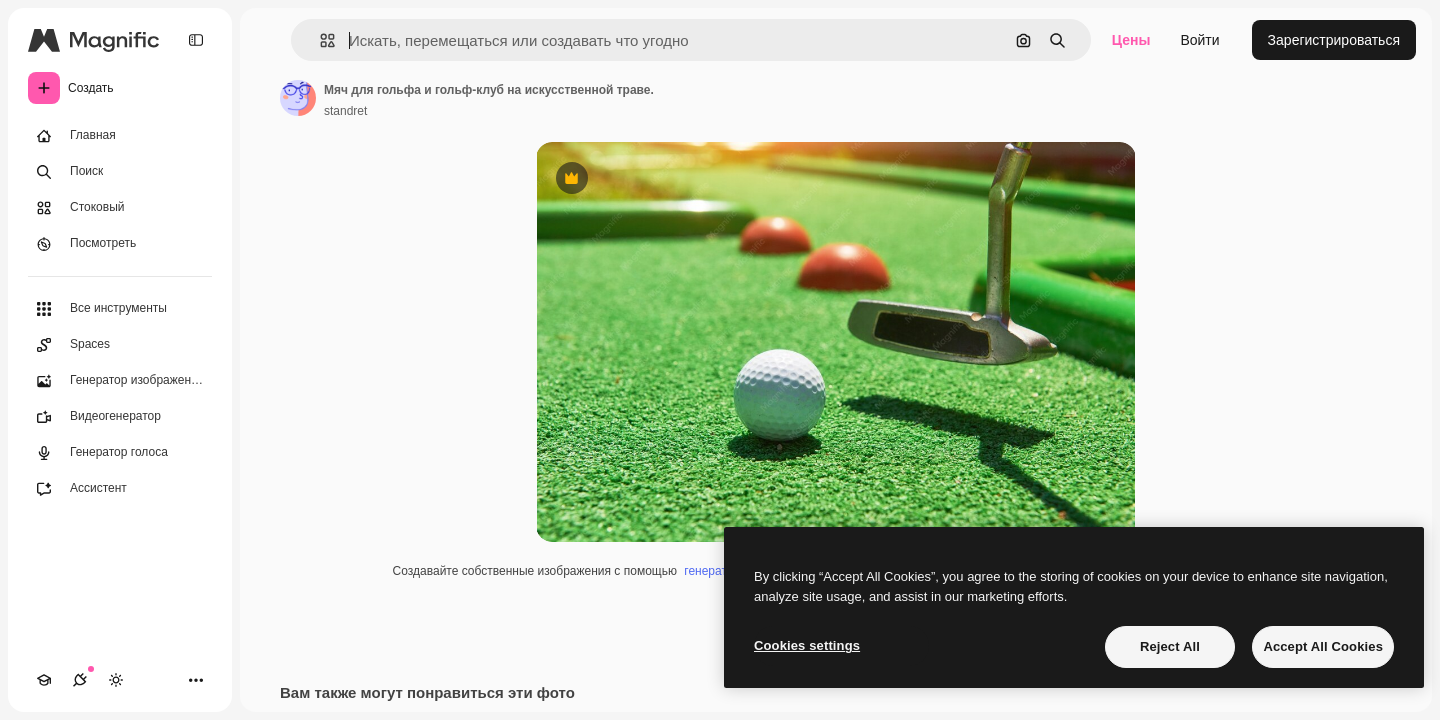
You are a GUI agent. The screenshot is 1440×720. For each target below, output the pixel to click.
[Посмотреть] (120, 244)
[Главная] (120, 136)
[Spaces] (120, 345)
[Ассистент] (120, 489)
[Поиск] (120, 172)
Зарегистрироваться (1334, 40)
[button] (319, 40)
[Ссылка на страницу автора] (298, 98)
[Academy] (44, 680)
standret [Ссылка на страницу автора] (345, 111)
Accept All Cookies (1323, 646)
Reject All (1170, 646)
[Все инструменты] (120, 309)
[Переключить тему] (116, 680)
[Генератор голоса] (120, 453)
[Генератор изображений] (120, 381)
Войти (1199, 40)
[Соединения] (80, 680)
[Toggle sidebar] (196, 40)
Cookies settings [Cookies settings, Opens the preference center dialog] (807, 645)
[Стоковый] (120, 208)
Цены (1131, 40)
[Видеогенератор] (120, 417)
